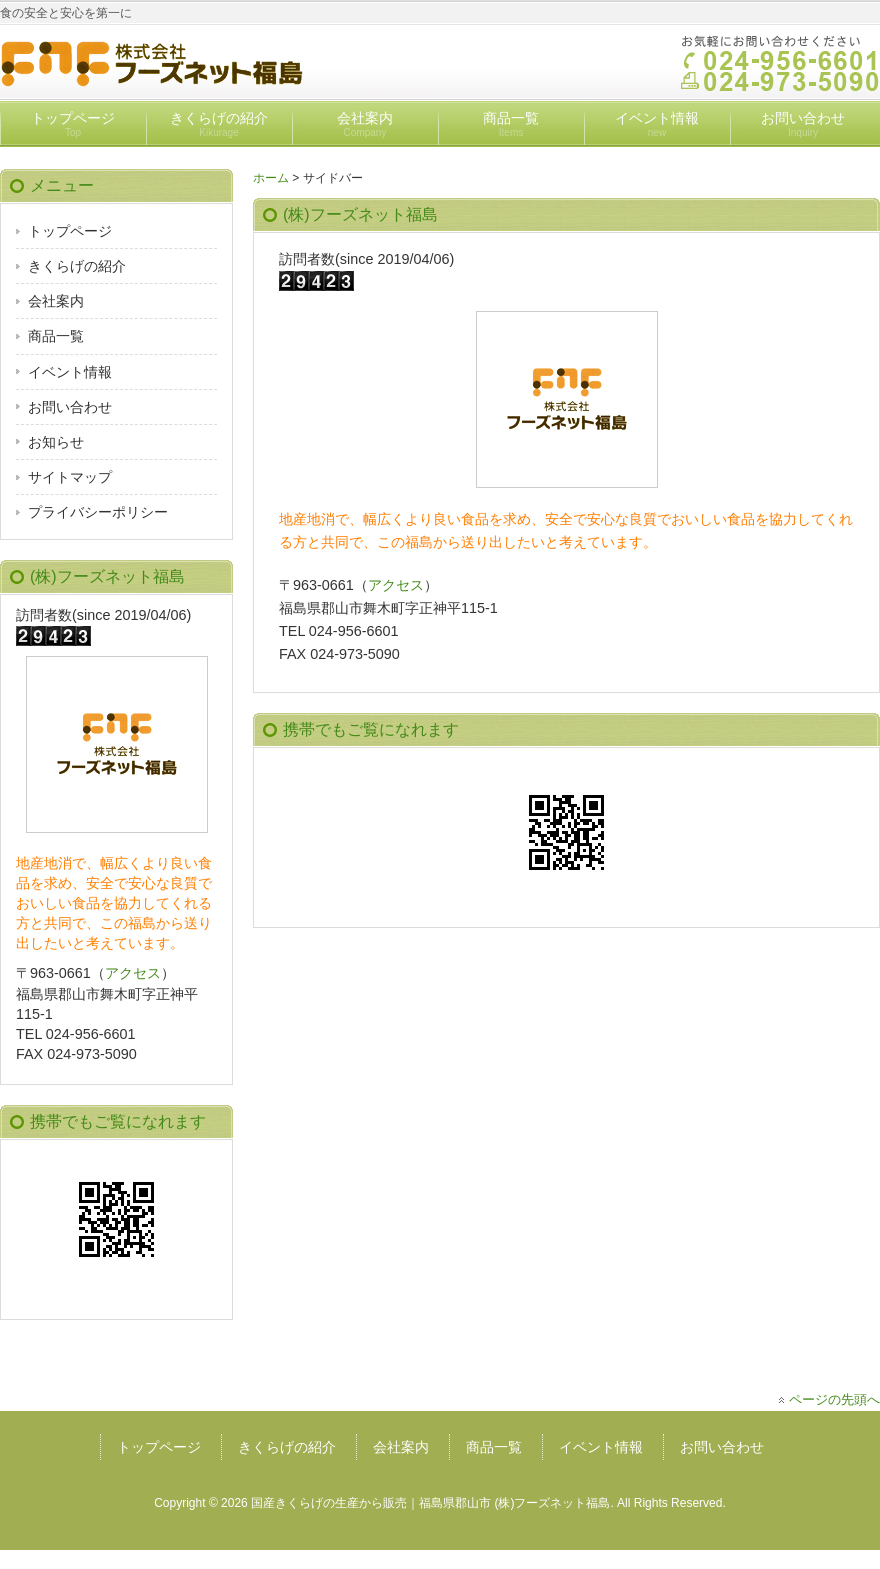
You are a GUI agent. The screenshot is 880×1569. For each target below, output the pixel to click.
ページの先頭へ (834, 1399)
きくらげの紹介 (219, 124)
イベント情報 (657, 124)
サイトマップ (70, 477)
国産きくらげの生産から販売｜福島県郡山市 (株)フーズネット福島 (430, 1503)
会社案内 (365, 124)
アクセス (396, 585)
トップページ (73, 124)
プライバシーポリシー (98, 512)
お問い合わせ (803, 124)
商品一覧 (511, 124)
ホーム (271, 178)
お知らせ (56, 442)
